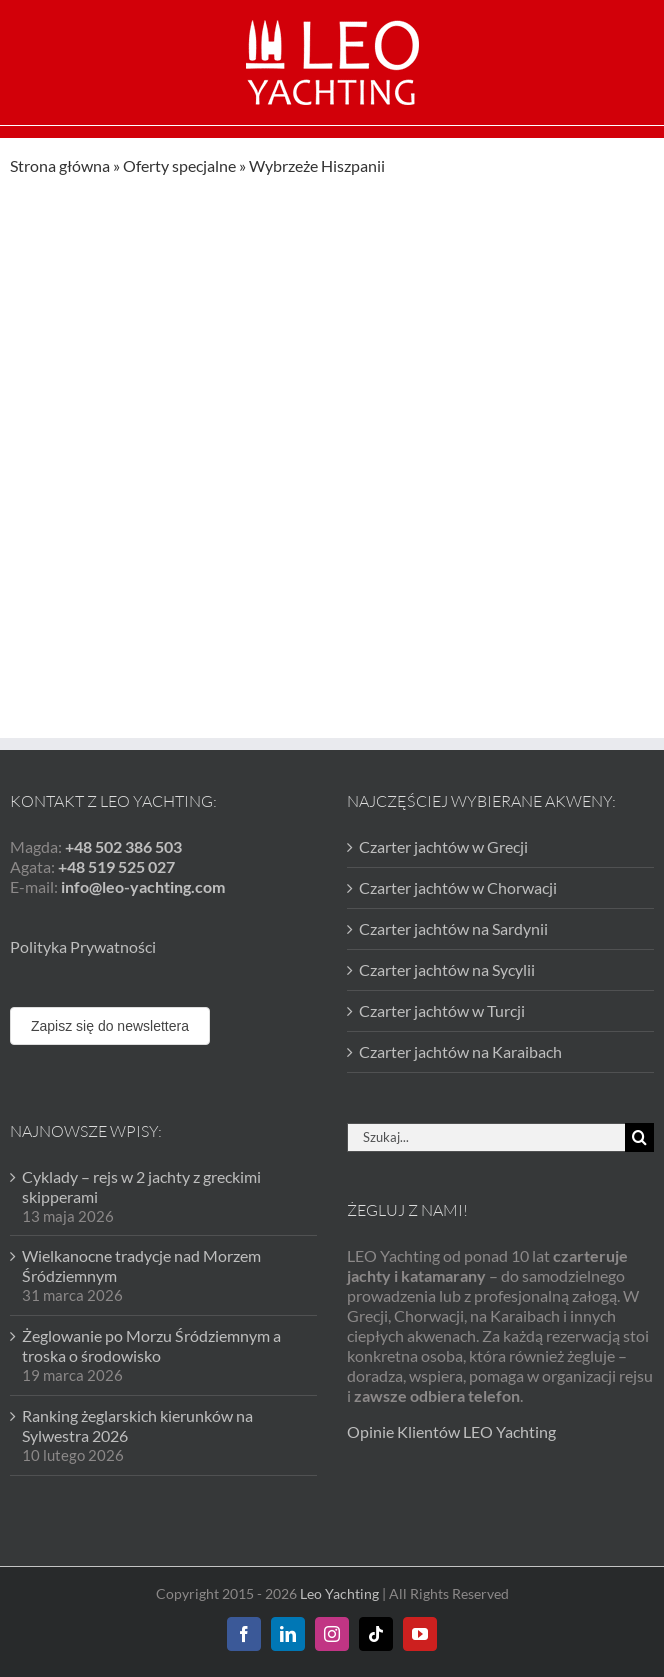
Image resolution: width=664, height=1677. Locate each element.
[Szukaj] (639, 1137)
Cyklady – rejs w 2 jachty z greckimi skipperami (141, 1186)
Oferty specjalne (179, 165)
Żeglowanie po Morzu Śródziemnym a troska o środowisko (151, 1345)
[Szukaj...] (486, 1137)
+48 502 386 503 (123, 846)
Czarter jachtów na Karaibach (460, 1051)
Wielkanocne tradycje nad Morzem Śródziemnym (141, 1265)
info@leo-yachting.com (143, 886)
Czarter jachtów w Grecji (443, 846)
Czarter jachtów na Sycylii (447, 969)
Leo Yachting (339, 1593)
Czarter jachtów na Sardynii (453, 928)
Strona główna (60, 165)
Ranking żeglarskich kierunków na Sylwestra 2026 (137, 1425)
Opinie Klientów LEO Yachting (451, 1431)
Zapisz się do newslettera (110, 1026)
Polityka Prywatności (83, 946)
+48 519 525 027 (116, 866)
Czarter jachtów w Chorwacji (458, 887)
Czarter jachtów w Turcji (442, 1010)
